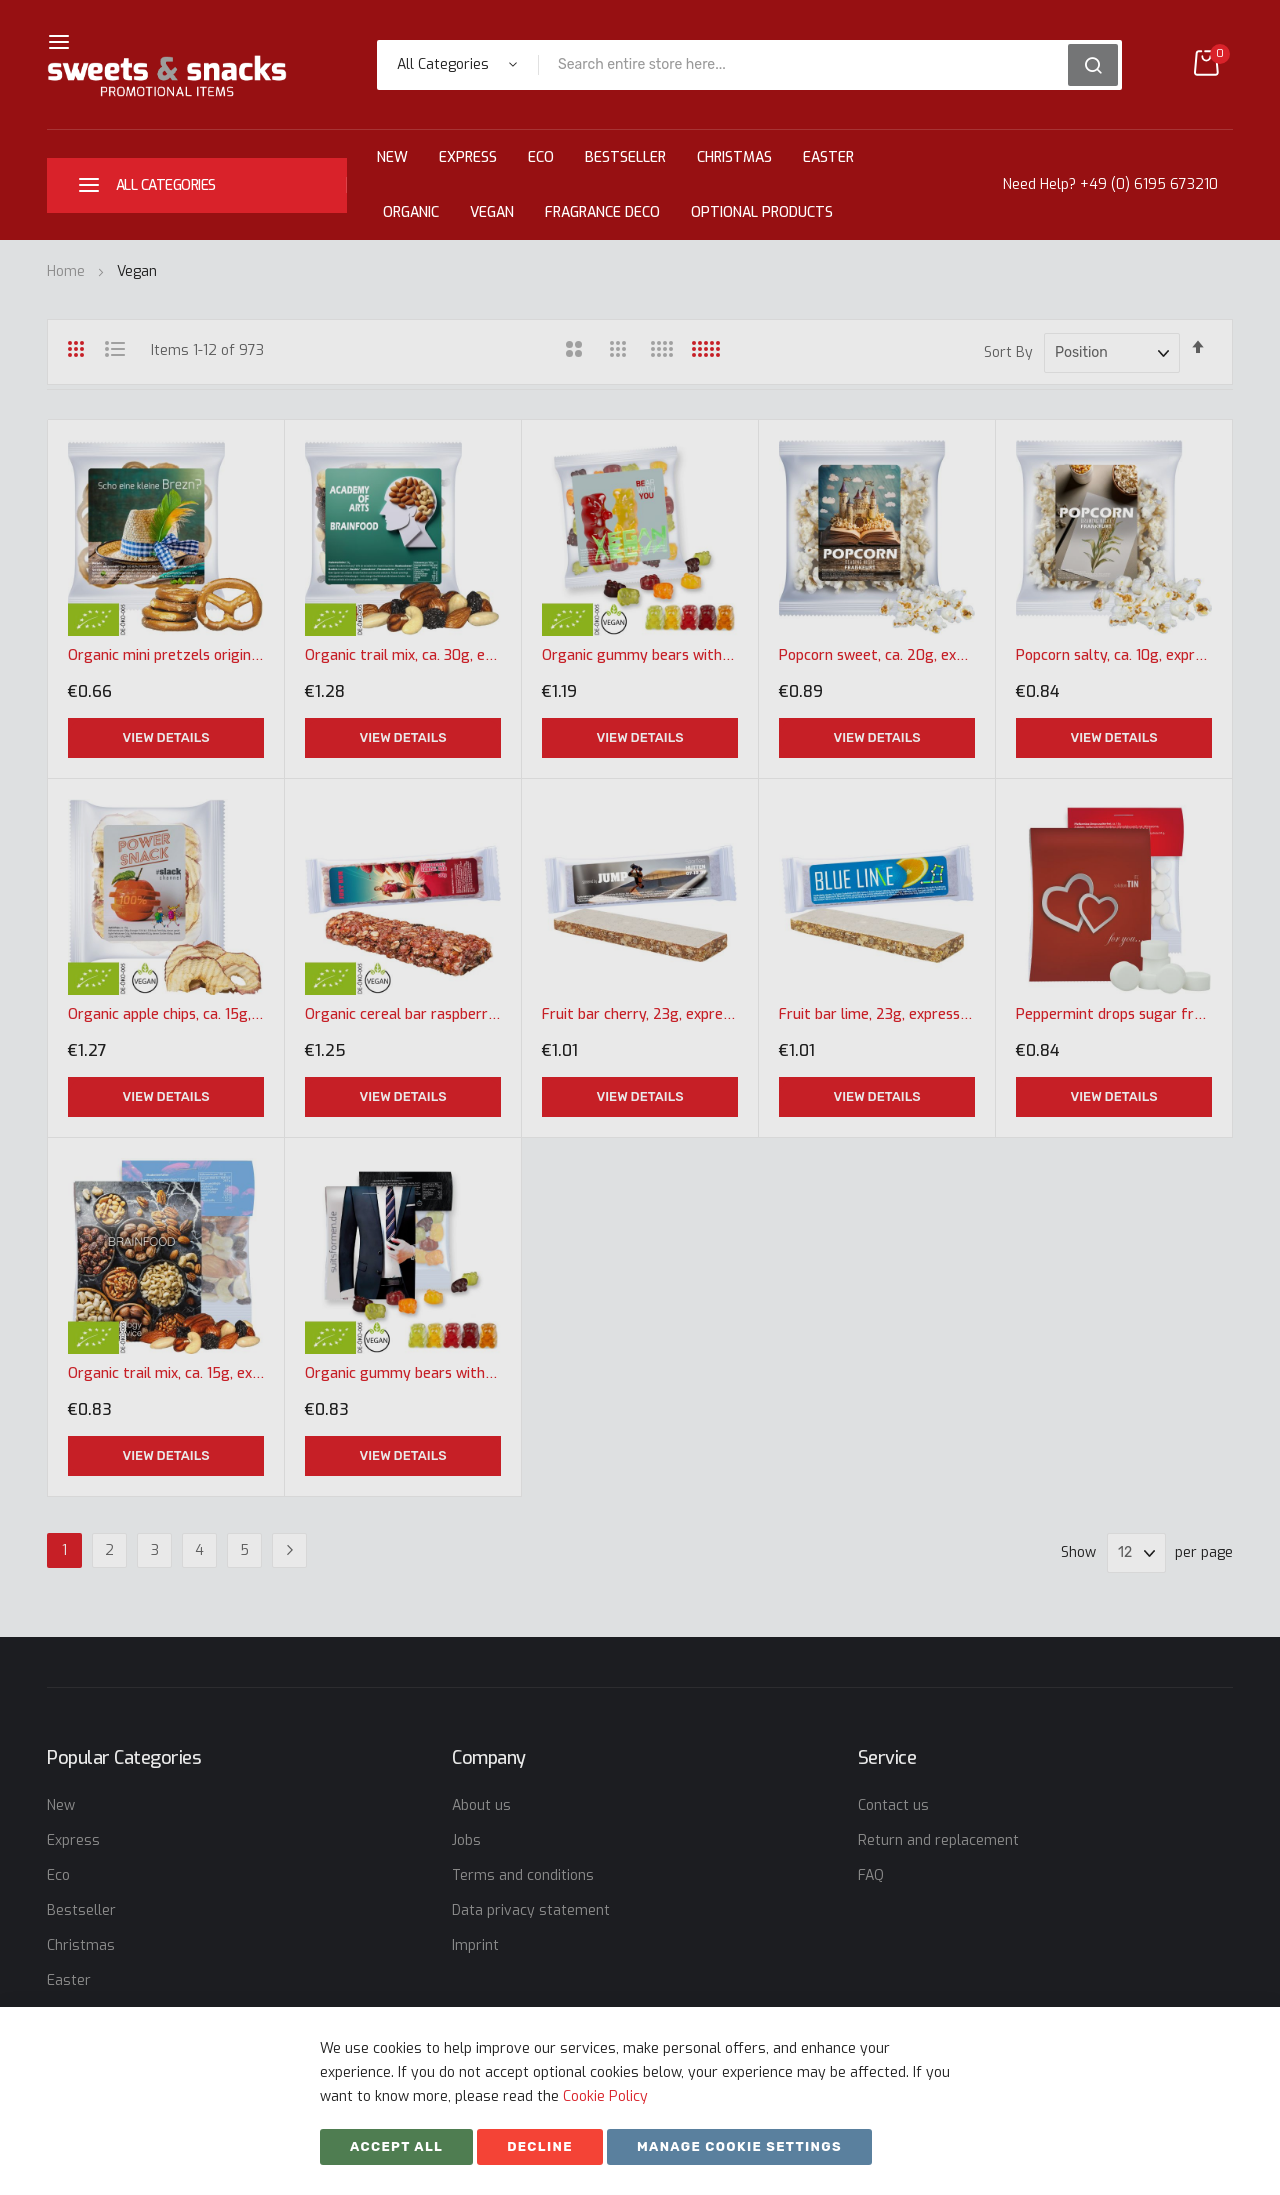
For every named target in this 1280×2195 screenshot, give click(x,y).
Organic (411, 212)
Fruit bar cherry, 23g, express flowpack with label (640, 1014)
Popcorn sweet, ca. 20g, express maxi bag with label (877, 655)
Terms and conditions (523, 1875)
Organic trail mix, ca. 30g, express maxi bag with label (403, 655)
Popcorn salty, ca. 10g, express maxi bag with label (1114, 655)
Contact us (893, 1805)
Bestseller (625, 157)
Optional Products (762, 212)
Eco (541, 157)
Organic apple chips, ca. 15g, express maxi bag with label (166, 1014)
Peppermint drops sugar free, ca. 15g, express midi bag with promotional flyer (1114, 1014)
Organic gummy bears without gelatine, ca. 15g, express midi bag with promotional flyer (403, 1373)
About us (481, 1805)
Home (68, 271)
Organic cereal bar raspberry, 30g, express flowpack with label (403, 1014)
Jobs (466, 1840)
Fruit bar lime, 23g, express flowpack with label (877, 1014)
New (392, 157)
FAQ (871, 1875)
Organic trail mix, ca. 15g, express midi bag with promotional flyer (166, 1373)
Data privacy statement (531, 1910)
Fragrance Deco (602, 212)
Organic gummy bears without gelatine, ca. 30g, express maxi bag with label (640, 655)
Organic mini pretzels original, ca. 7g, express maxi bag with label (166, 655)
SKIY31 (828, 2152)
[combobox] (810, 65)
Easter (828, 157)
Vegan (492, 212)
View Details (165, 737)
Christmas (734, 157)
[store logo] (167, 76)
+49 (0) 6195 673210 (1149, 184)
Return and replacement (938, 1840)
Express (468, 157)
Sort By (1008, 352)
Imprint (475, 1945)
